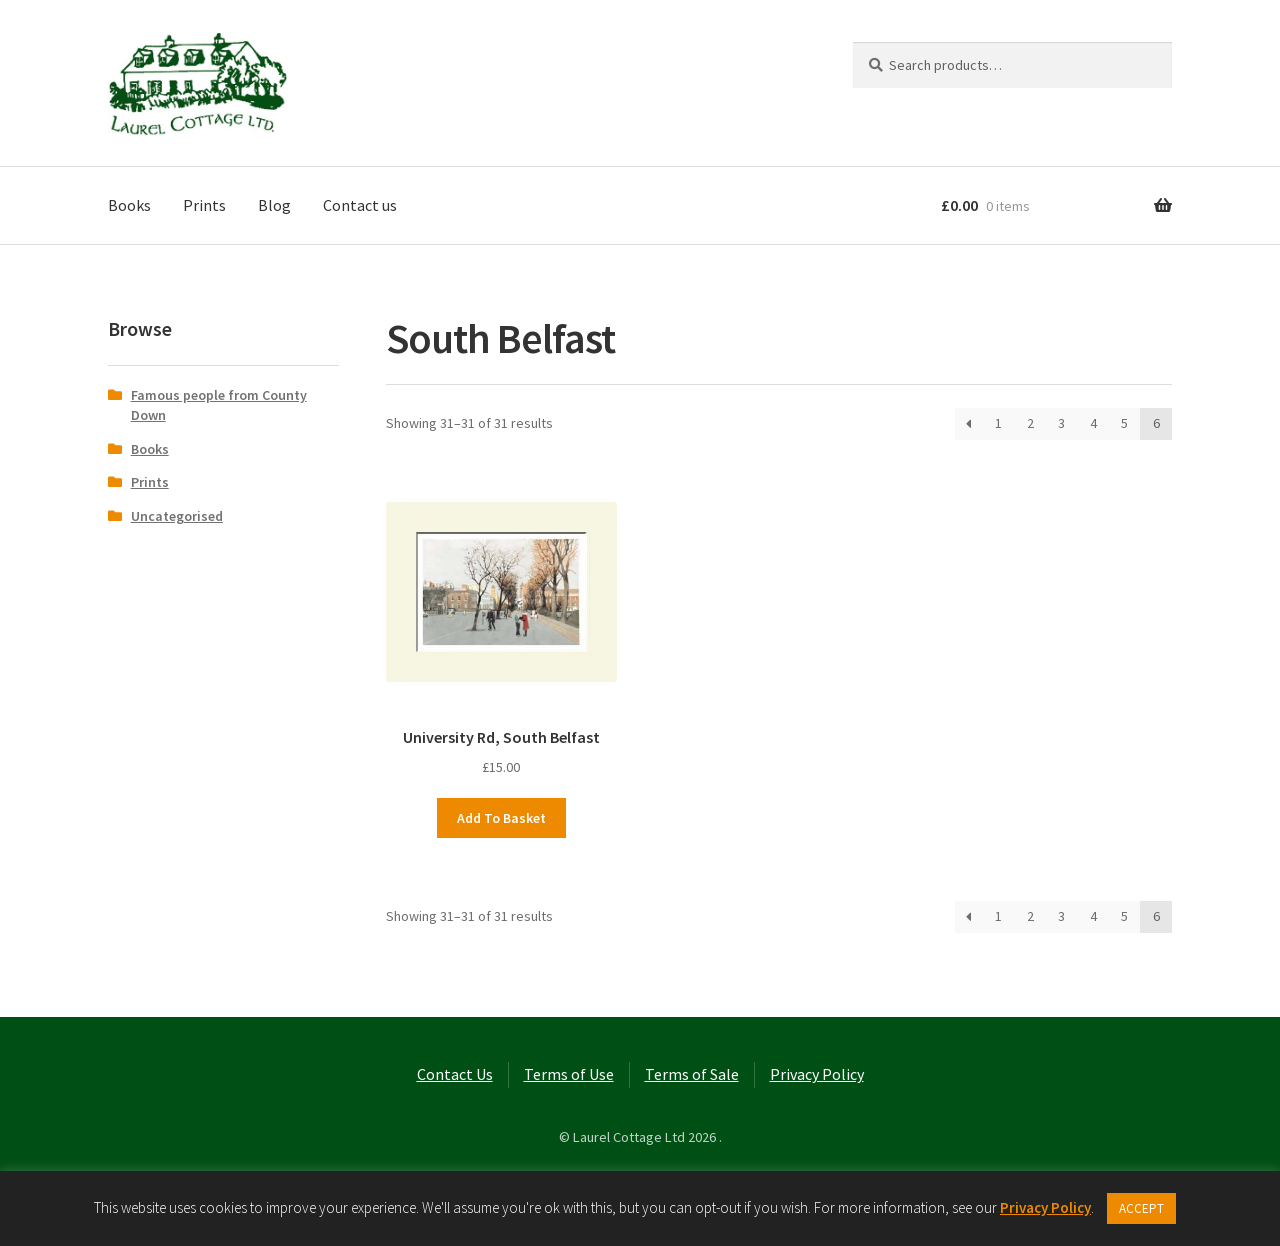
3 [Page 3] (1061, 423)
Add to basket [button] (501, 818)
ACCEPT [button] (1141, 1208)
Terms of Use (569, 1074)
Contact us (360, 205)
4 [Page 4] (1093, 423)
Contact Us (455, 1074)
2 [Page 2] (1030, 423)
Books (129, 205)
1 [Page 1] (998, 423)
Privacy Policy (817, 1074)
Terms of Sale (692, 1074)
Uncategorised (177, 516)
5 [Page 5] (1124, 423)
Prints (204, 205)
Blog (274, 205)
